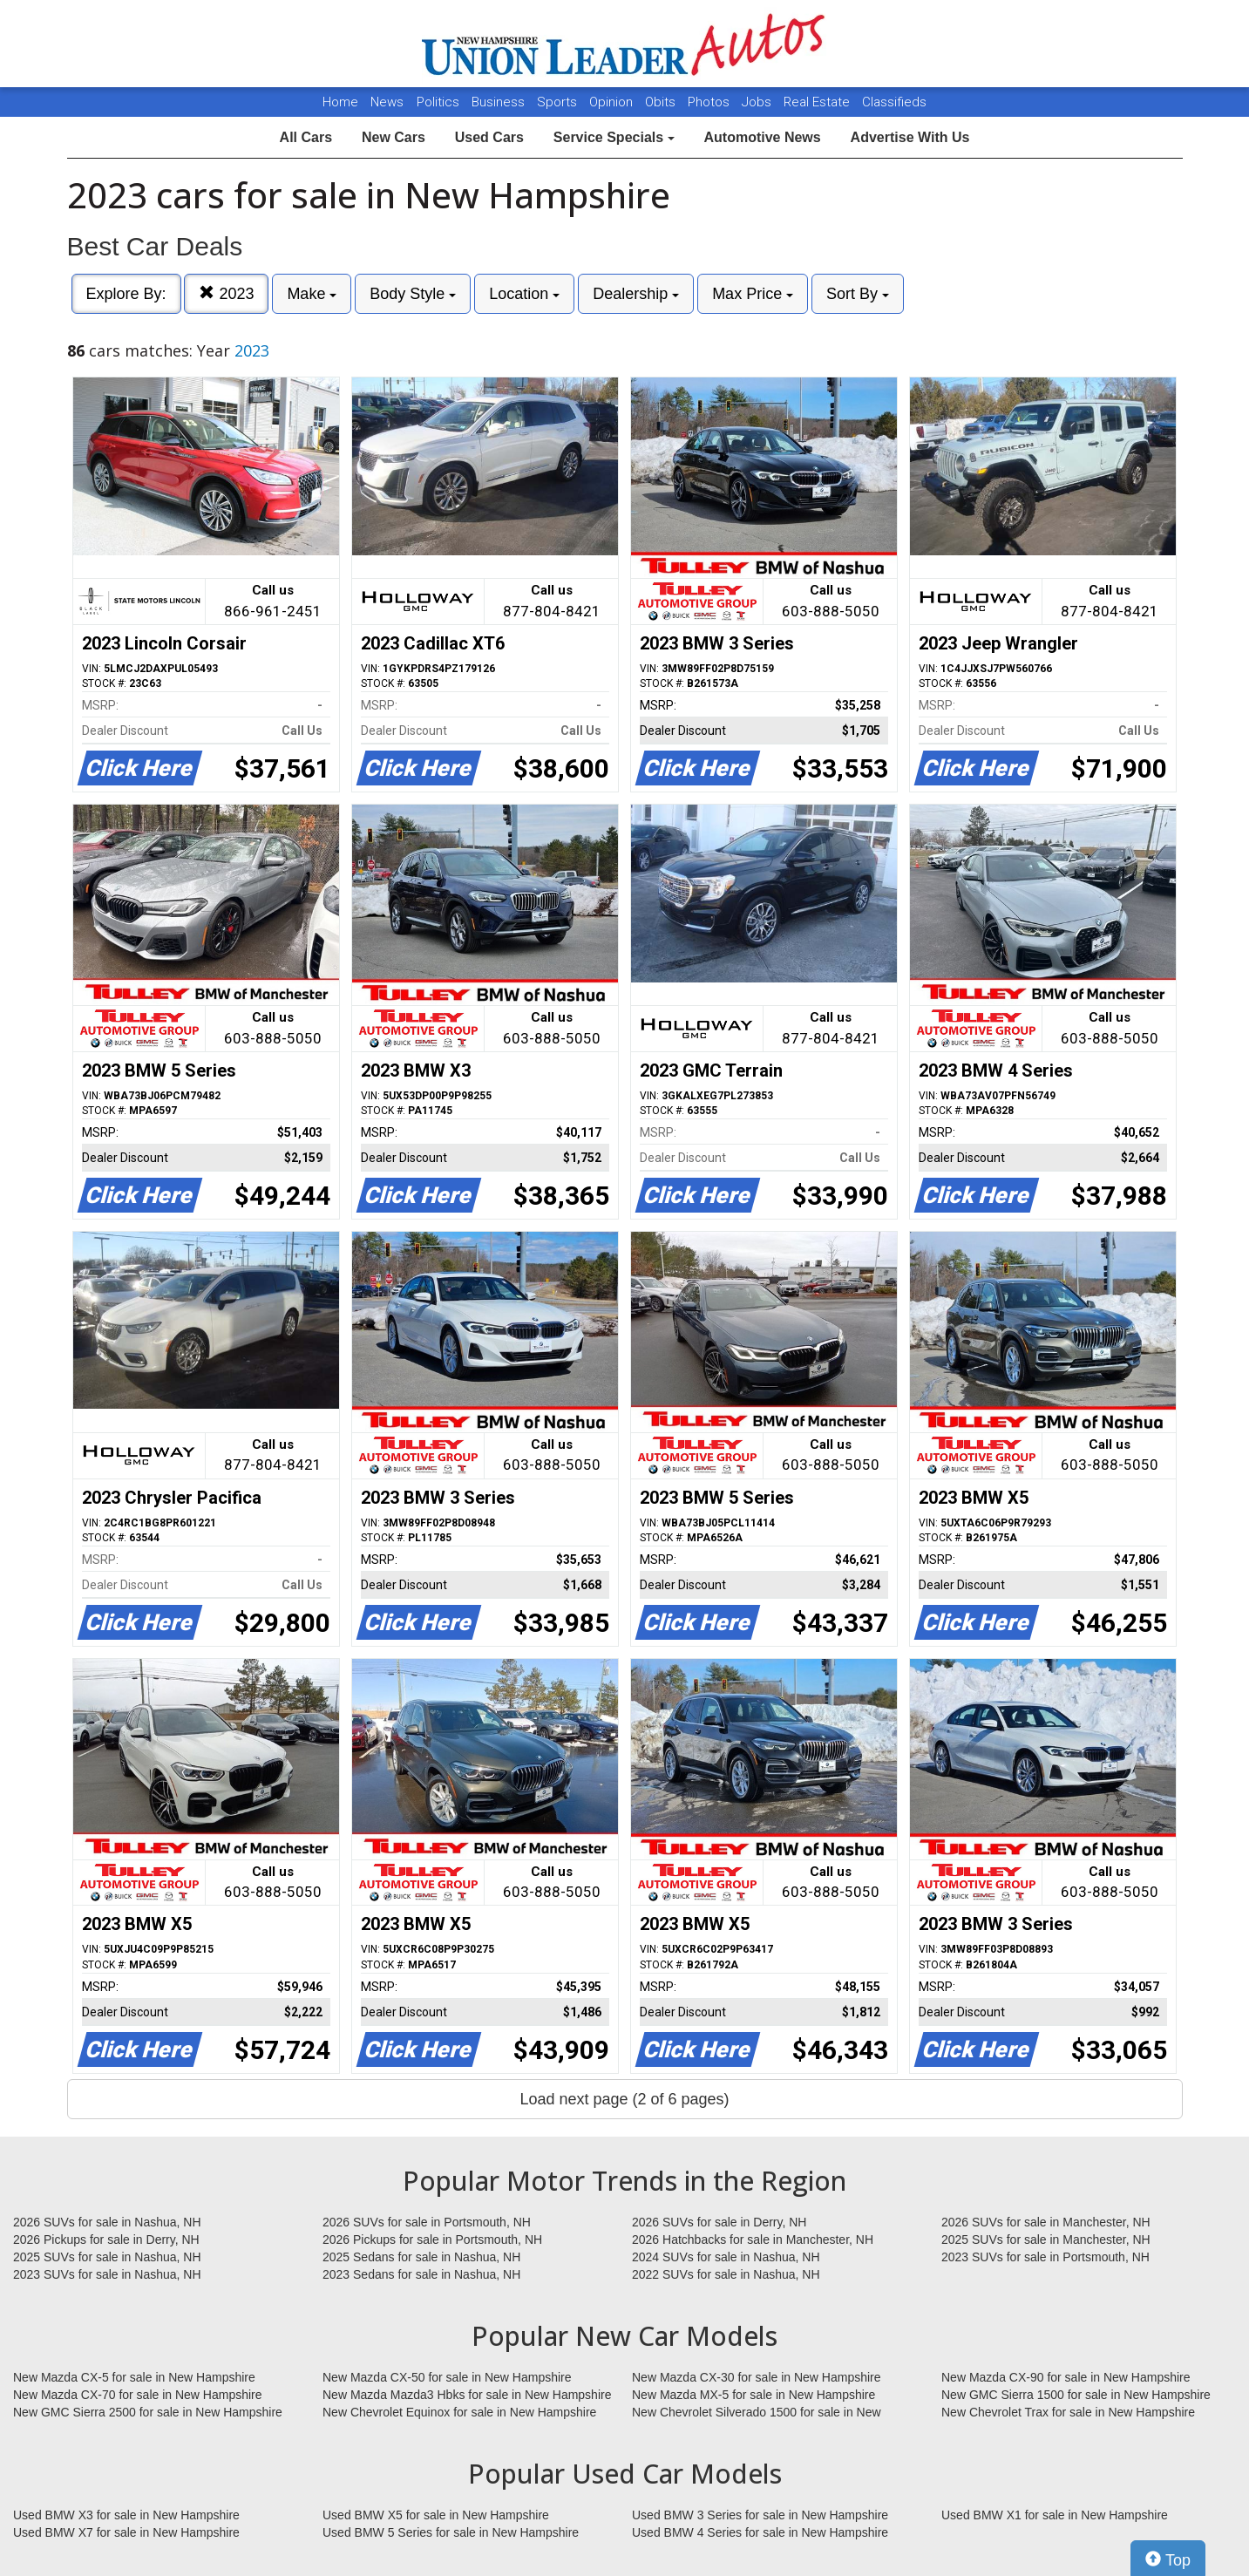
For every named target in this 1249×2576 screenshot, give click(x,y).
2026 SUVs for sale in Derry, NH (719, 2222)
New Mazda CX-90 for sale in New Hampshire (1066, 2377)
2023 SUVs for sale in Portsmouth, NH (1045, 2257)
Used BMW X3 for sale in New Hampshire (126, 2515)
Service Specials (614, 137)
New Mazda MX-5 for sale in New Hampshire (753, 2395)
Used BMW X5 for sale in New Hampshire (435, 2515)
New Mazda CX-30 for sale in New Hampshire (756, 2377)
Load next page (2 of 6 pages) (624, 2099)
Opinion (612, 102)
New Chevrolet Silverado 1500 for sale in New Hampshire (756, 2413)
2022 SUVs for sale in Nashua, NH (726, 2274)
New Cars (393, 137)
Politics (438, 102)
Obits (662, 102)
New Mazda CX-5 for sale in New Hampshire (134, 2377)
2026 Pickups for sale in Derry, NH (106, 2239)
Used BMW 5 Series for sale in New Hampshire (450, 2532)
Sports (558, 102)
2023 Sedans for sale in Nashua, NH (421, 2274)
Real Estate (818, 102)
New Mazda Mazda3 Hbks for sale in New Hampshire (466, 2395)
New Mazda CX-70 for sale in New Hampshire (137, 2395)
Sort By (857, 293)
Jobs (758, 102)
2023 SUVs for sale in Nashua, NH (107, 2274)
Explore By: (126, 293)
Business (500, 102)
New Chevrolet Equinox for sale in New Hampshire (459, 2412)
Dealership (636, 293)
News (387, 102)
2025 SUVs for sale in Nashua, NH (107, 2257)
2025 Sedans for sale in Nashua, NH (421, 2257)
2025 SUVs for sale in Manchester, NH (1046, 2239)
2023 (226, 293)
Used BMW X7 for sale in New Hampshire (126, 2532)
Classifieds (894, 102)
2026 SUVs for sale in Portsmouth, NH (426, 2222)
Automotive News (761, 137)
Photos (710, 102)
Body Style (413, 293)
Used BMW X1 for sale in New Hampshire (1054, 2515)
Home (340, 102)
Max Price (752, 293)
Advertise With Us (910, 137)
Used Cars (489, 137)
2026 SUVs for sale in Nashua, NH (107, 2222)
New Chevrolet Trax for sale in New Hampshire (1068, 2412)
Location (524, 293)
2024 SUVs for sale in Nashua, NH (726, 2257)
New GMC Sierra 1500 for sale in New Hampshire (1076, 2395)
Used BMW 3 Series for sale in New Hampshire (760, 2515)
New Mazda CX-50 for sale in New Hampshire (447, 2377)
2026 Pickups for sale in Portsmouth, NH (432, 2239)
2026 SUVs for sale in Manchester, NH (1046, 2222)
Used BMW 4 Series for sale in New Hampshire (760, 2532)
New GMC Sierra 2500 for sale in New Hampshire (147, 2412)
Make (311, 293)
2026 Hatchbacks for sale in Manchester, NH (752, 2239)
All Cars (306, 137)
